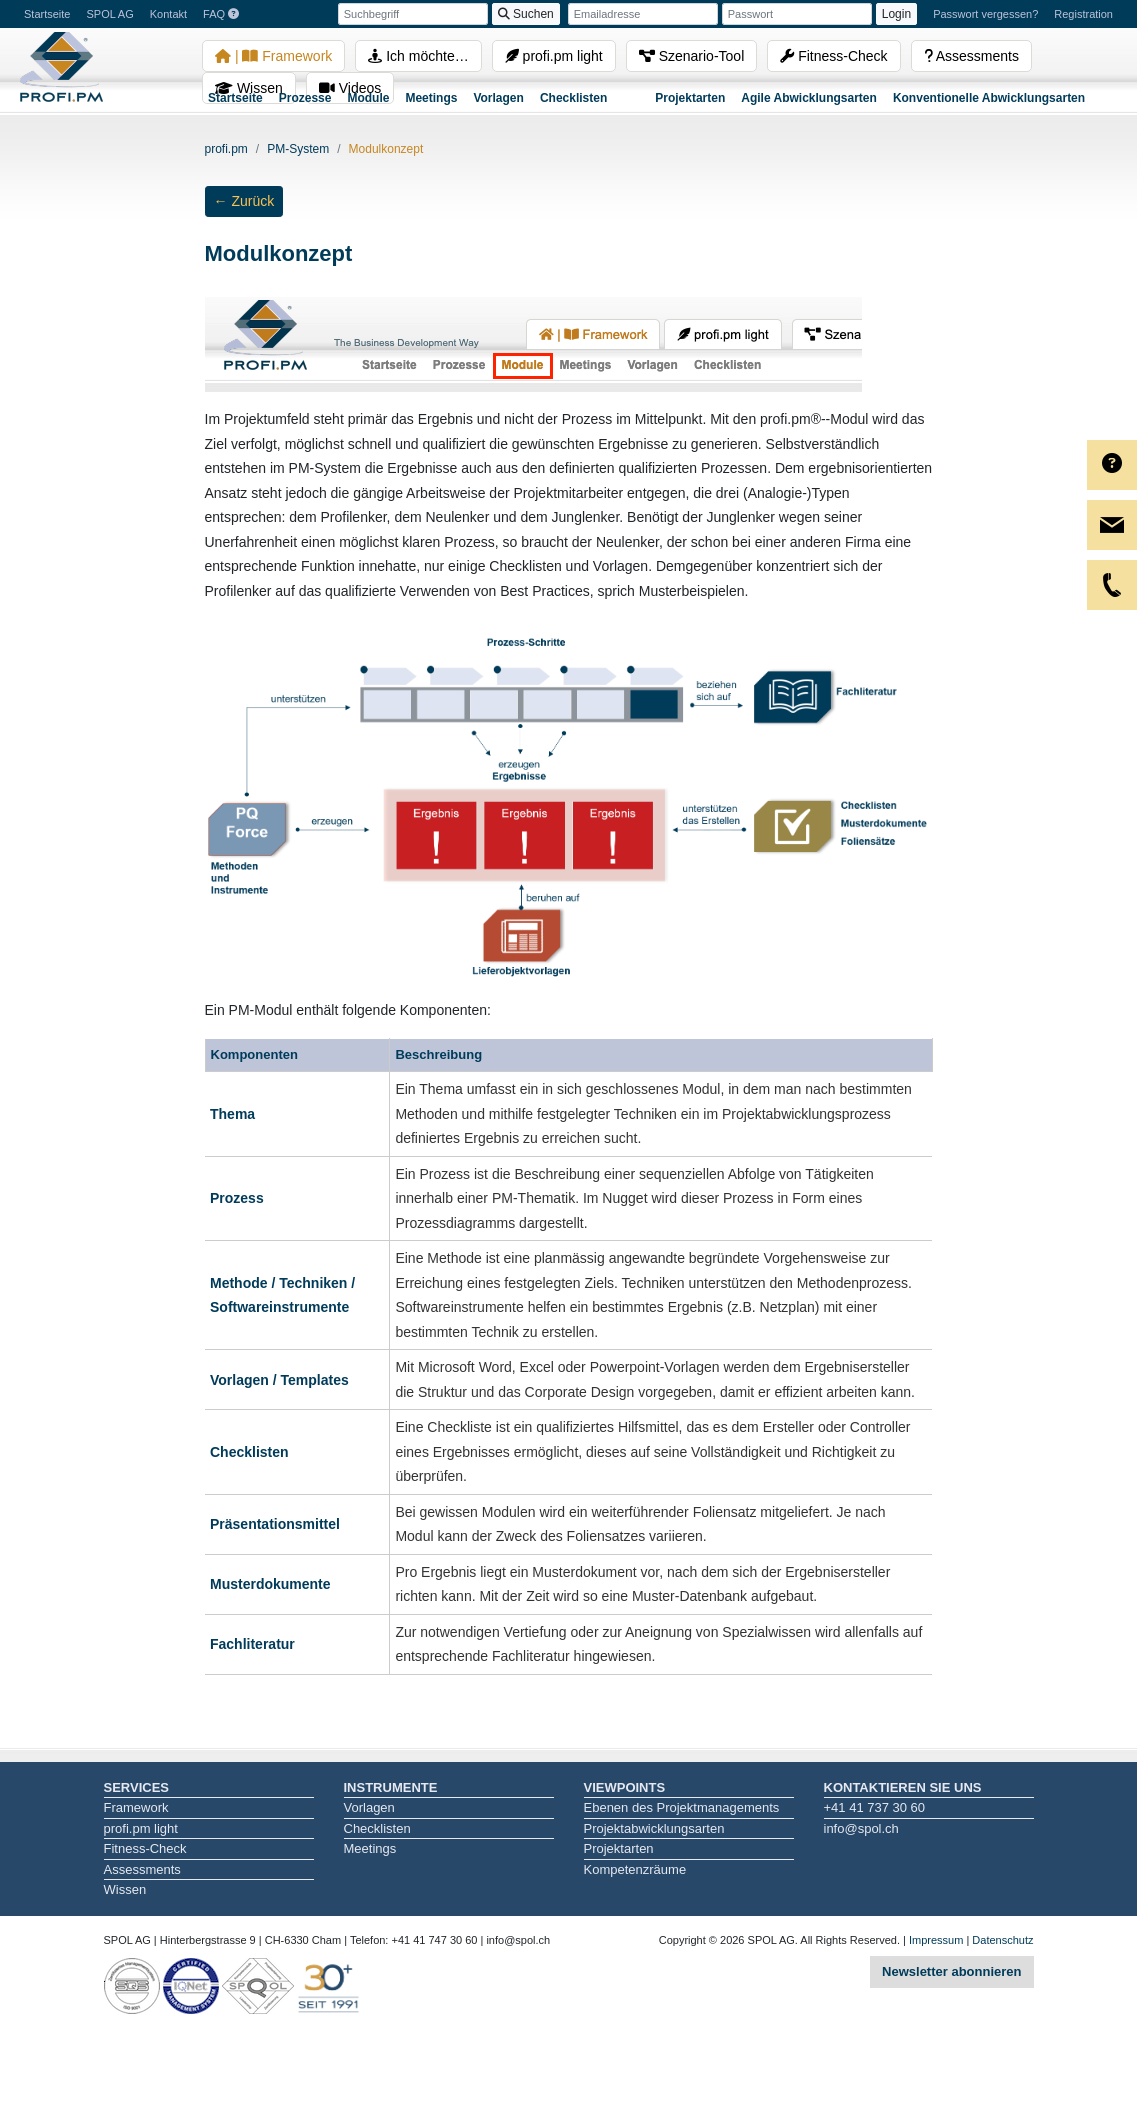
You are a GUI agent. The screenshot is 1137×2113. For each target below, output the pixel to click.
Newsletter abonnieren (951, 1971)
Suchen (526, 14)
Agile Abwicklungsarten (809, 98)
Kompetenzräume (635, 1869)
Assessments (971, 56)
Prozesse (305, 98)
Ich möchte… (418, 56)
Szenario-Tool (692, 56)
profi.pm (226, 149)
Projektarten (690, 98)
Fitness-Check (833, 56)
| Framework (273, 56)
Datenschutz (1002, 1940)
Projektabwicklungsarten (654, 1828)
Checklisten (573, 98)
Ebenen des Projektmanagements (682, 1807)
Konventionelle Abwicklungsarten (989, 98)
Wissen (125, 1889)
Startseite (235, 98)
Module (368, 98)
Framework (136, 1807)
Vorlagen (498, 98)
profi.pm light (554, 56)
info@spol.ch (861, 1828)
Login (896, 14)
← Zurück (244, 201)
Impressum (936, 1940)
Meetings (431, 98)
